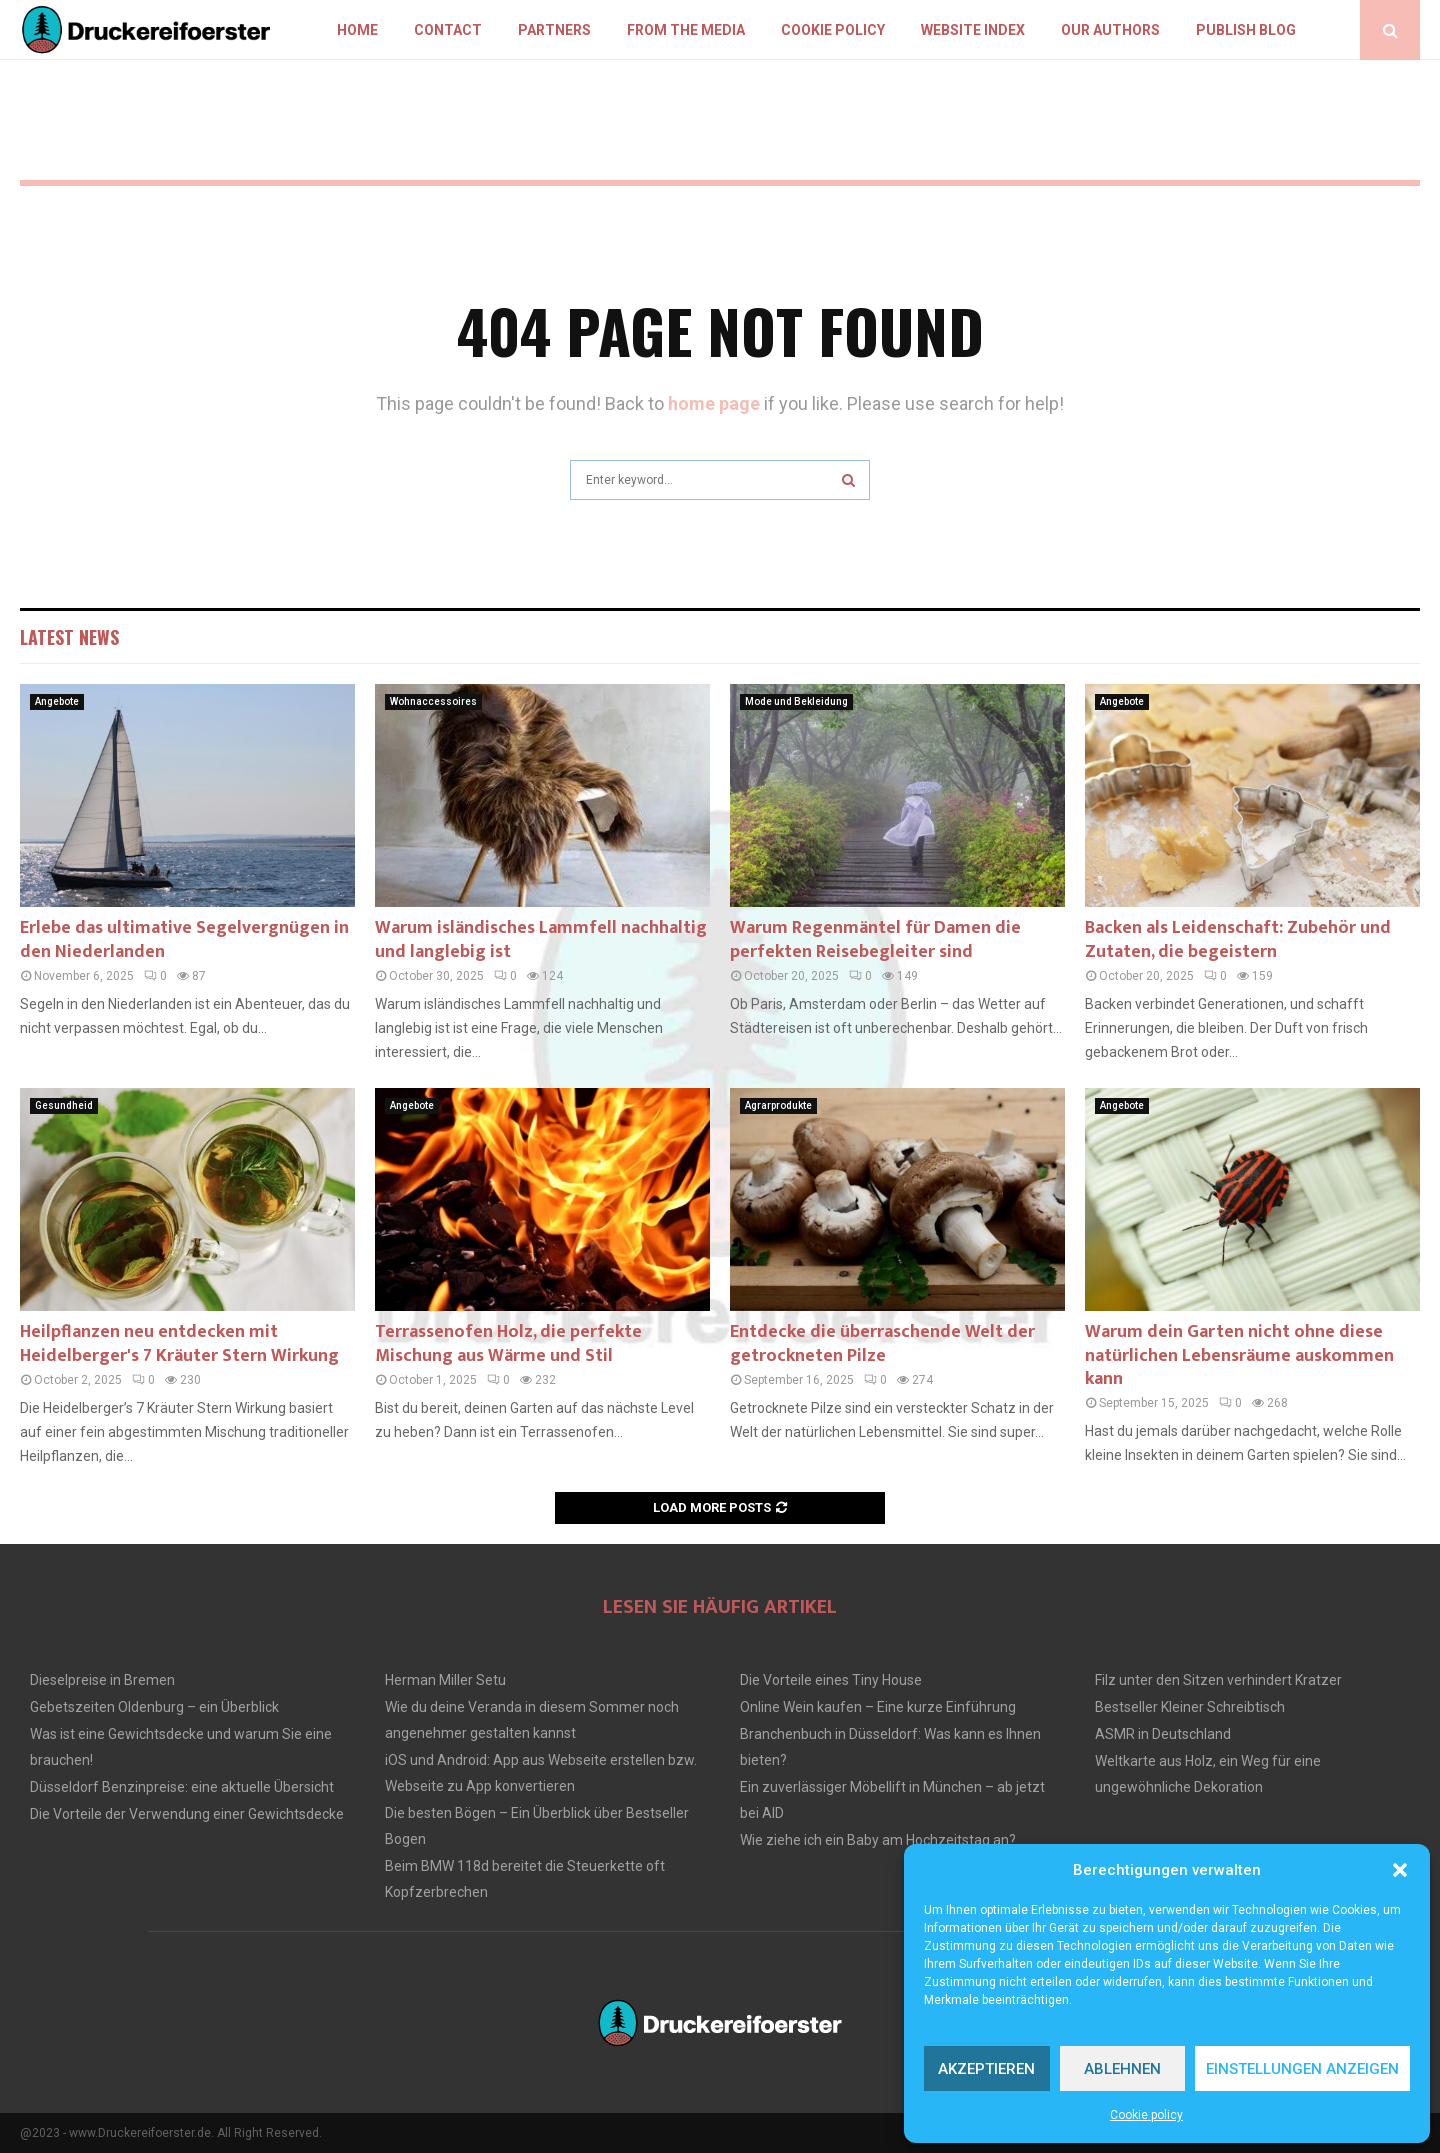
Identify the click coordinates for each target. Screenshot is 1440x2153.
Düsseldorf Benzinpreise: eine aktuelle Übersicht (182, 1787)
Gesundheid (64, 1105)
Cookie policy (1146, 2115)
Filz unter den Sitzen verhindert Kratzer (1218, 1680)
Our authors (1110, 30)
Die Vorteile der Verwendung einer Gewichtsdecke (187, 1814)
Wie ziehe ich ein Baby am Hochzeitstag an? (878, 1840)
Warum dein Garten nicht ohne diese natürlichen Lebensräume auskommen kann (1239, 1355)
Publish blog (1246, 30)
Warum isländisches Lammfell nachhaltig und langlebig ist (541, 939)
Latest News (69, 637)
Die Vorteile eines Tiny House (831, 1680)
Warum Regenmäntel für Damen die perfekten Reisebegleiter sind (875, 939)
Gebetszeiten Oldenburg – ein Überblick (154, 1707)
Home (357, 30)
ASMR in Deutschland (1163, 1734)
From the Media (686, 30)
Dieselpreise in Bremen (102, 1680)
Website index (973, 30)
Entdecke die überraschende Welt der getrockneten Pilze (882, 1343)
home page (714, 403)
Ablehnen (1122, 2069)
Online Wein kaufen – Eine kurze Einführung (878, 1707)
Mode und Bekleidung (796, 701)
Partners (554, 30)
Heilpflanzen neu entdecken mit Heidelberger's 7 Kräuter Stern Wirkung (179, 1343)
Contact (448, 30)
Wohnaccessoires (433, 701)
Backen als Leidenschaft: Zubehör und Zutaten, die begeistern (1238, 939)
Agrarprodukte (778, 1105)
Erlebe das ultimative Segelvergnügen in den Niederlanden (184, 939)
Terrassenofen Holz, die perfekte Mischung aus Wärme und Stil (508, 1343)
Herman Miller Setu (445, 1680)
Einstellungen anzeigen (1302, 2069)
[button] (1400, 1870)
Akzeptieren (986, 2069)
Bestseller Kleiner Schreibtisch (1190, 1707)
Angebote (57, 701)
